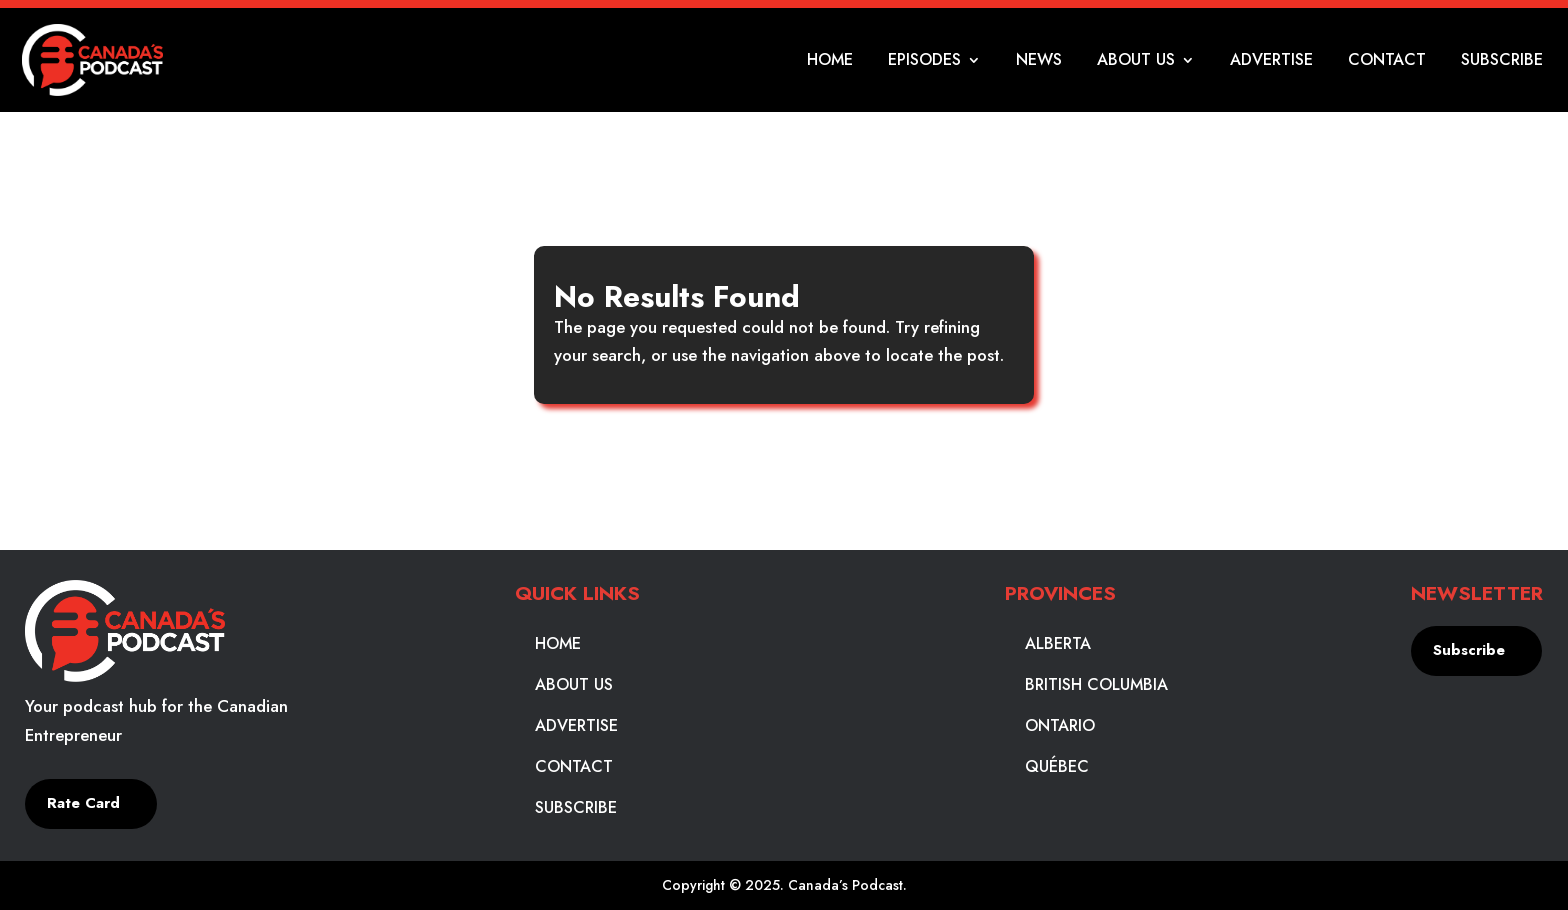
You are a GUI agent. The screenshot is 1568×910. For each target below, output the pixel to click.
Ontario (1060, 726)
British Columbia (1096, 685)
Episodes (924, 62)
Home (830, 62)
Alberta (1058, 644)
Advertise (1271, 62)
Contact (1387, 62)
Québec (1057, 767)
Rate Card (83, 803)
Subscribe (1502, 62)
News (1039, 62)
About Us (1136, 62)
